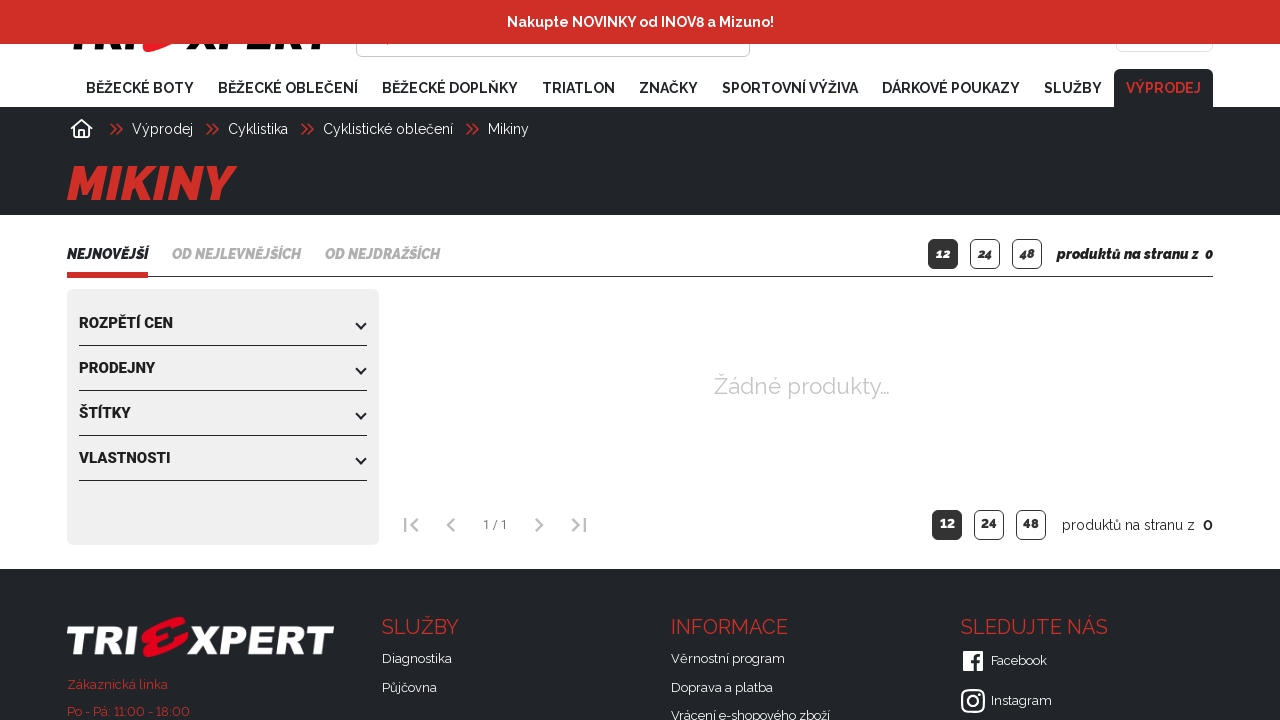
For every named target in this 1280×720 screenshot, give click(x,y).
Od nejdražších (382, 255)
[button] (223, 323)
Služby (1073, 88)
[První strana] (411, 525)
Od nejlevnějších (236, 255)
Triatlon (578, 88)
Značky (668, 88)
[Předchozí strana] (451, 525)
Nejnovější (107, 255)
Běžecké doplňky (450, 88)
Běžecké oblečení (288, 88)
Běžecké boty (140, 88)
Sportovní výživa (790, 88)
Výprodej (1163, 88)
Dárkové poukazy (951, 88)
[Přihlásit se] (906, 35)
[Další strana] (539, 525)
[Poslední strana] (579, 525)
